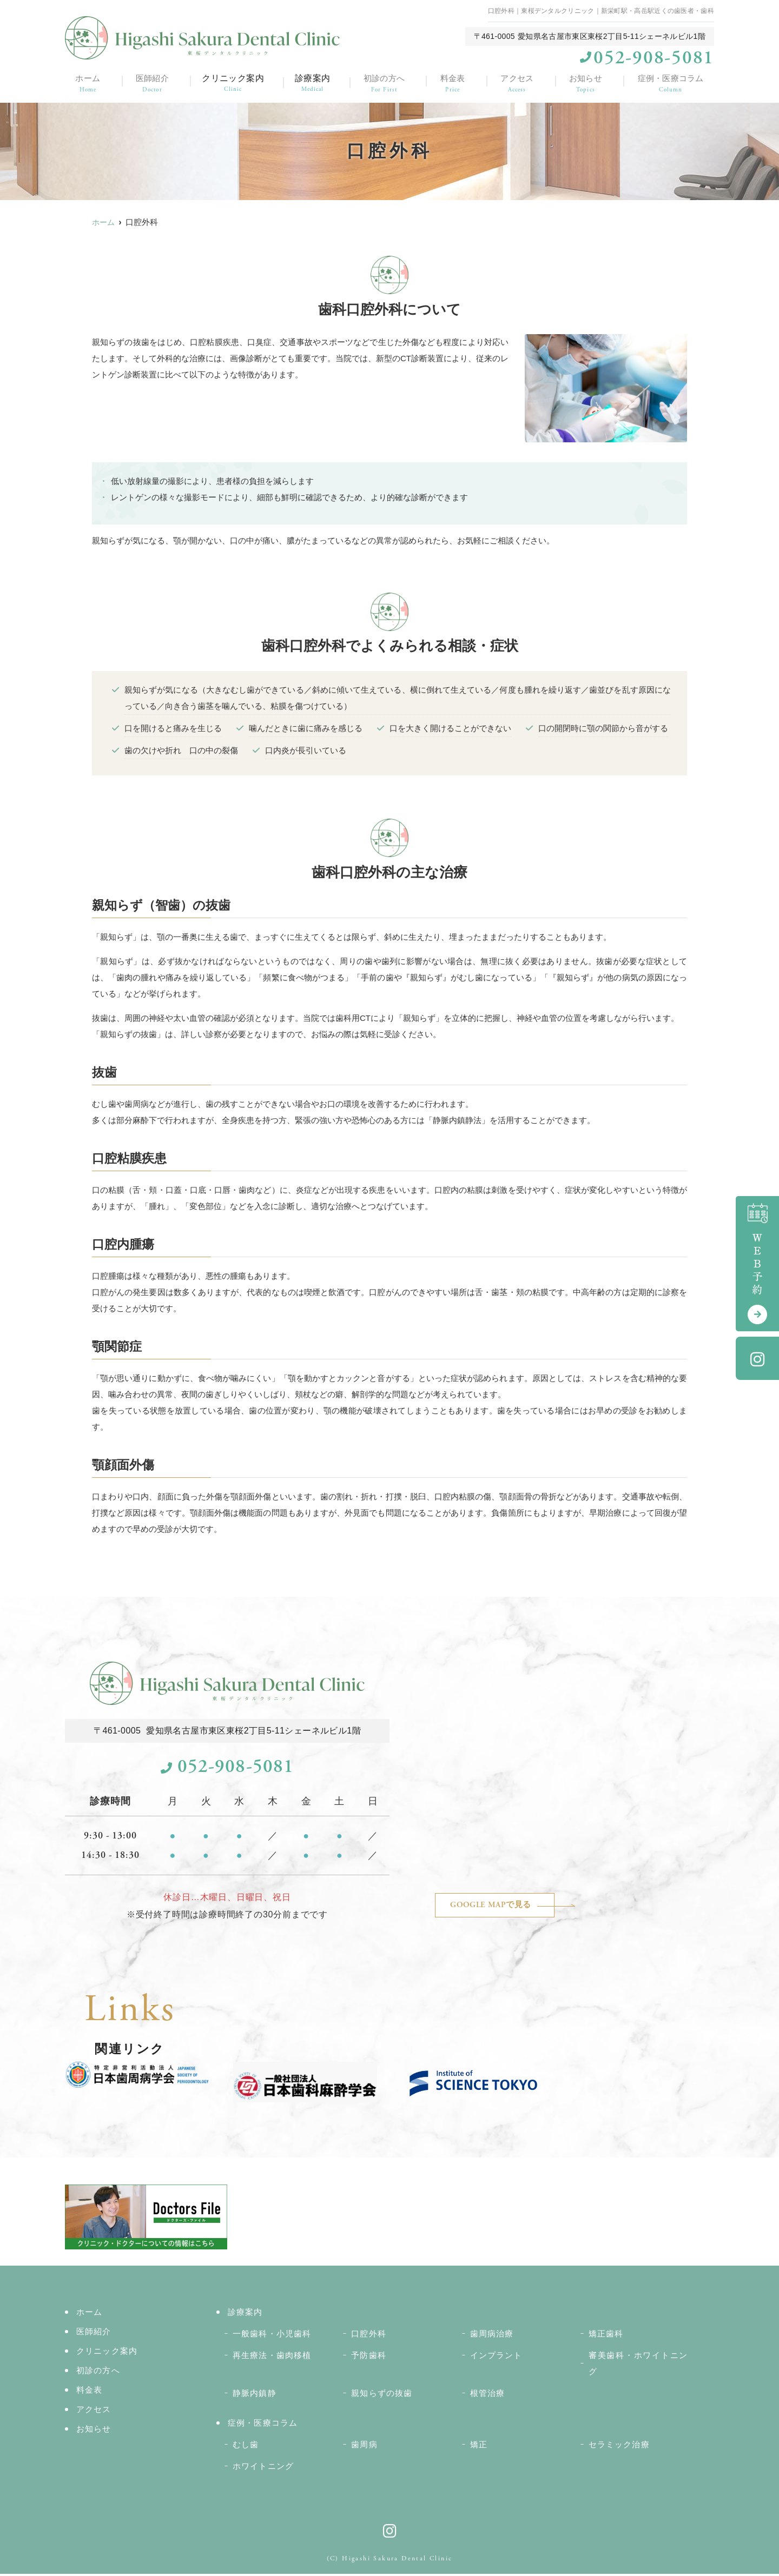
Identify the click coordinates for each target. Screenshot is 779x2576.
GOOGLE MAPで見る (504, 1907)
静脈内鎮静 (254, 2395)
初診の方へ (385, 82)
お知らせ (585, 82)
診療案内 (313, 82)
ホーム (86, 82)
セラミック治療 (619, 2446)
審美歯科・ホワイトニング (638, 2365)
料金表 (453, 82)
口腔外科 (368, 2335)
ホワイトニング (263, 2468)
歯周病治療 (492, 2335)
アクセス (516, 82)
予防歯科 (368, 2357)
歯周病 (364, 2446)
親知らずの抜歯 (381, 2395)
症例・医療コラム (670, 82)
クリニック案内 (231, 82)
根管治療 (487, 2395)
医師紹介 (150, 82)
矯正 (478, 2446)
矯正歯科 (606, 2335)
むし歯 (246, 2446)
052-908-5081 (227, 1767)
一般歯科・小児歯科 (272, 2335)
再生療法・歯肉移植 (272, 2357)
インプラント (496, 2357)
